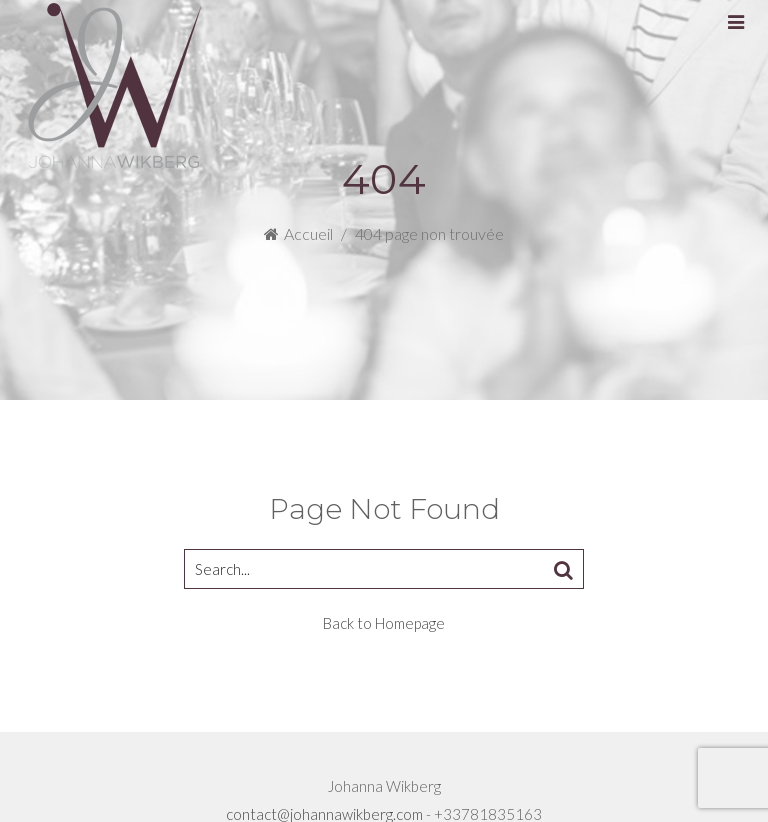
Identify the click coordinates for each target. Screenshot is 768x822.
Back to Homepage (384, 623)
